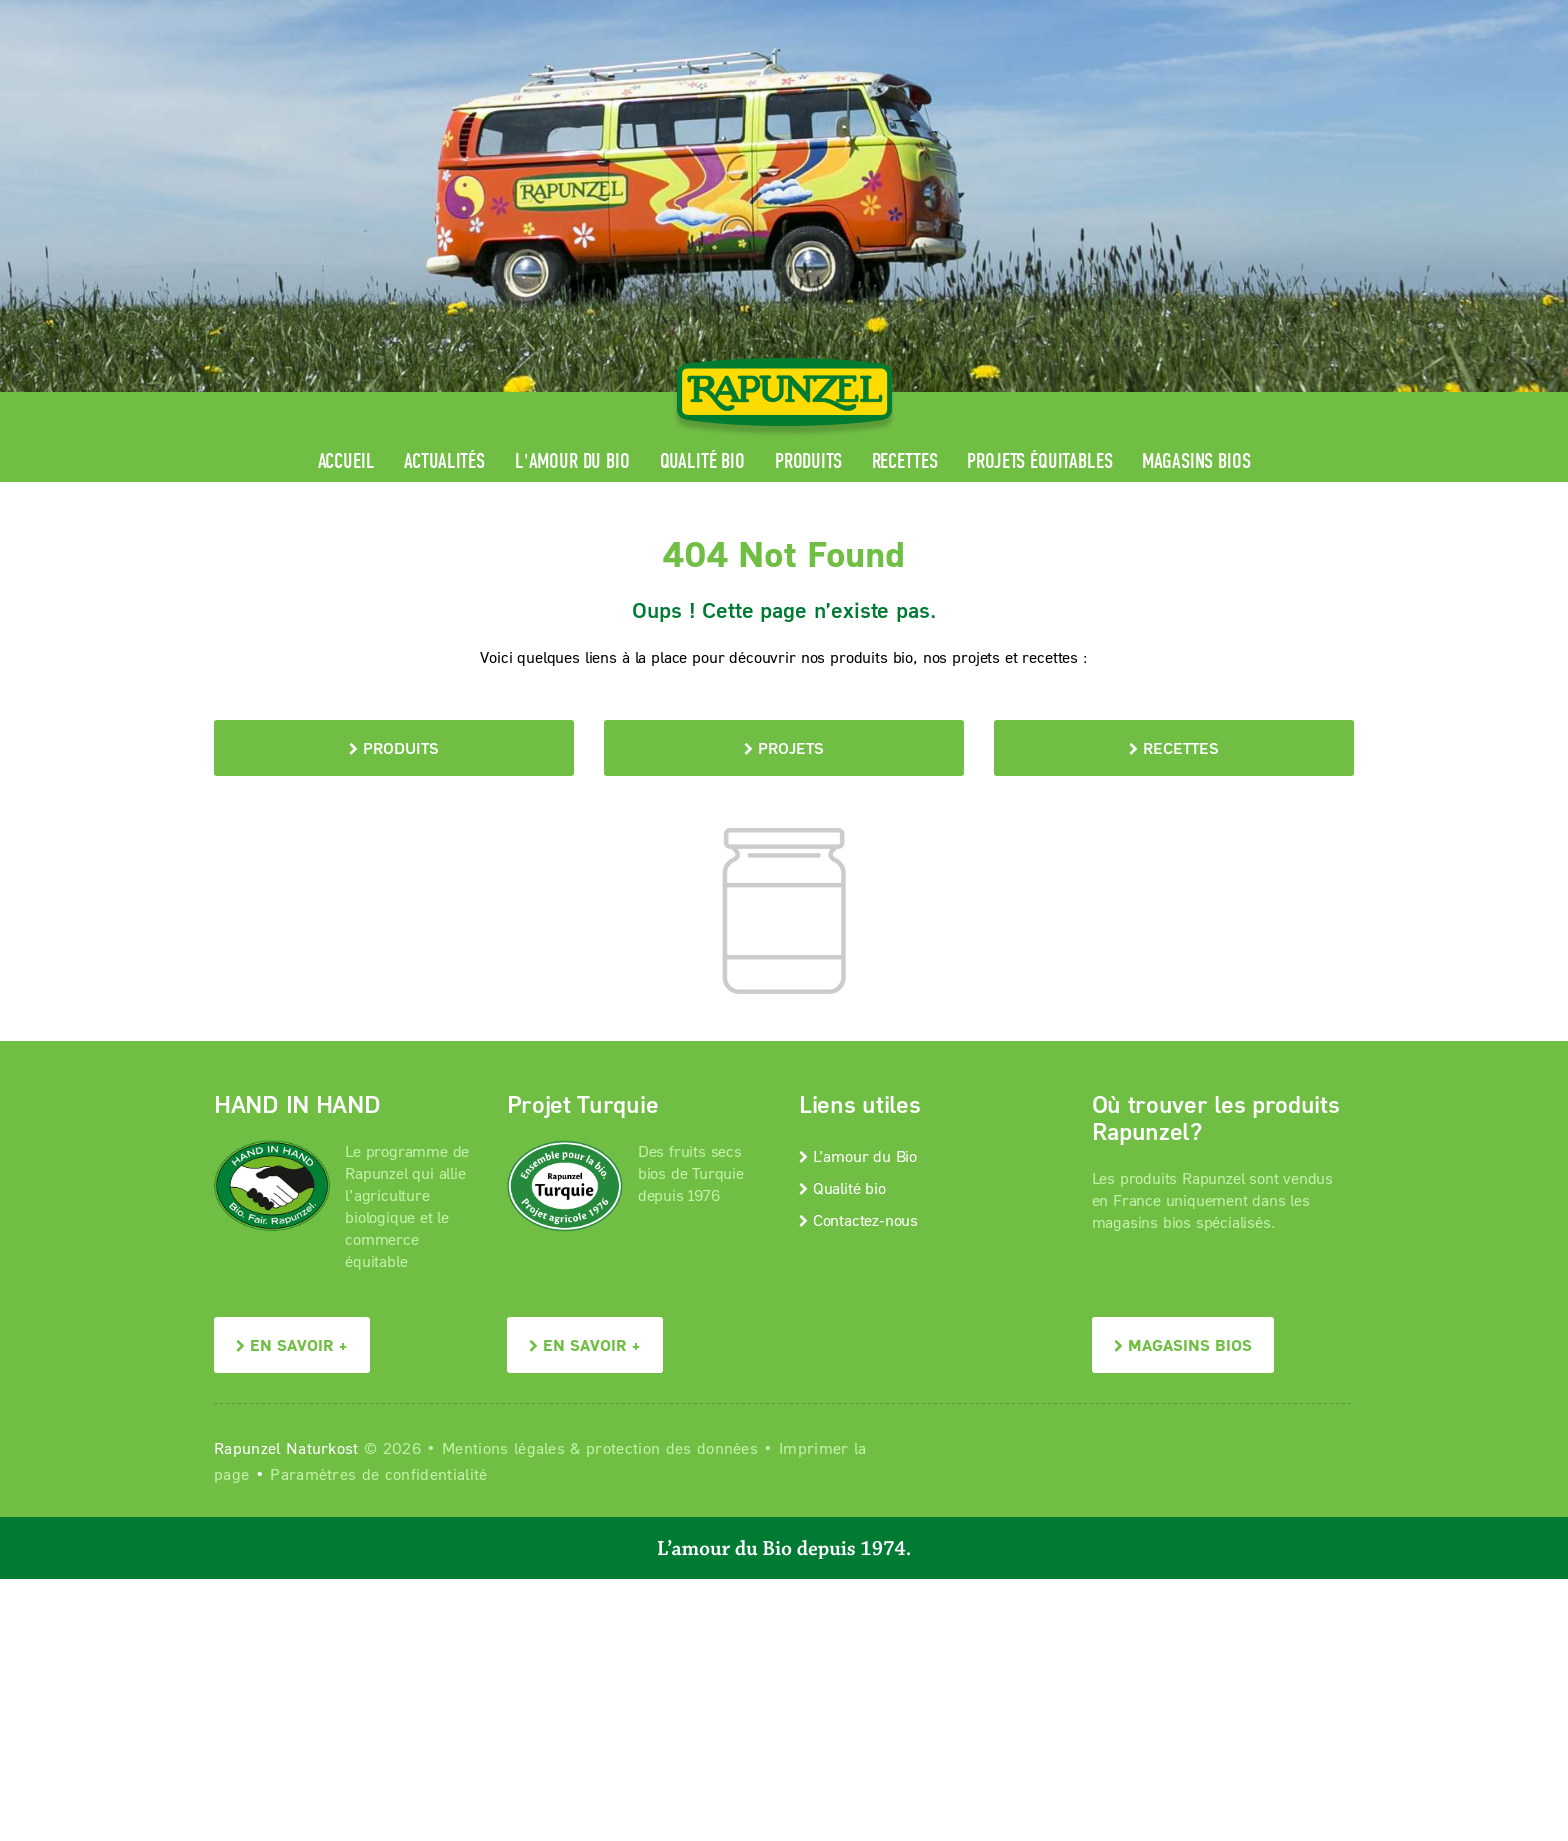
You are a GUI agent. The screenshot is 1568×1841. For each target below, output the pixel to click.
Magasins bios (1196, 461)
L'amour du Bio (572, 461)
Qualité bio (702, 461)
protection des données (672, 1447)
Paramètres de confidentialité (378, 1473)
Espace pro (975, 15)
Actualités (444, 461)
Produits (808, 461)
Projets (784, 747)
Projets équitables (1039, 461)
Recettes (905, 461)
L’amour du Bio (858, 1155)
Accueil (346, 461)
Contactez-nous (858, 1219)
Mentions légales (503, 1447)
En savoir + (292, 1344)
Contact (1185, 15)
